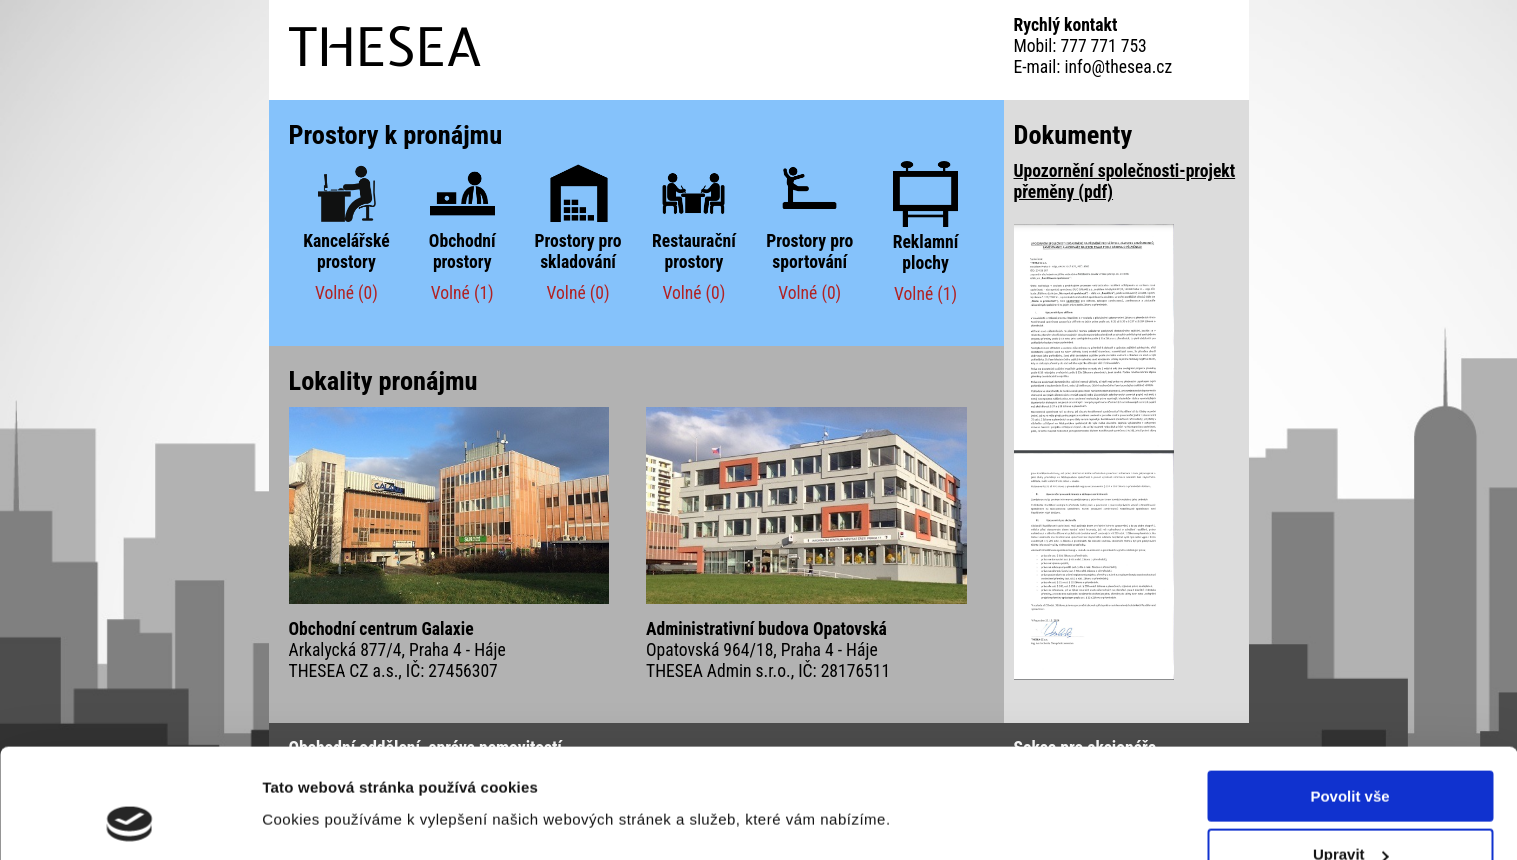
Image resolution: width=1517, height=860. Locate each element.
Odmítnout (1350, 810)
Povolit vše (1349, 693)
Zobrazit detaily (318, 771)
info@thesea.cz (1119, 67)
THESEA (386, 46)
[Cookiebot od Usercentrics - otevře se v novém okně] (129, 821)
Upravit (1351, 752)
